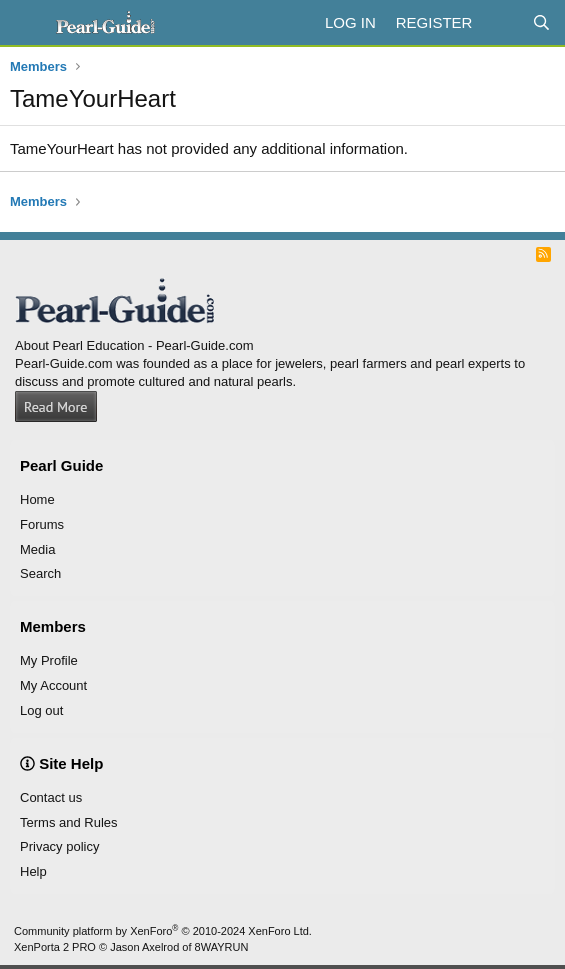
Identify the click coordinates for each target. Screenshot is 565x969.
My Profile (49, 660)
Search (40, 573)
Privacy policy (59, 846)
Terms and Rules (69, 822)
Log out (41, 710)
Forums (42, 524)
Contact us (51, 797)
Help (33, 871)
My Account (53, 685)
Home (37, 499)
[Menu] (27, 23)
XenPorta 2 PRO (55, 947)
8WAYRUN (222, 947)
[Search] (541, 22)
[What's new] (501, 22)
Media (37, 549)
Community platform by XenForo (163, 931)
